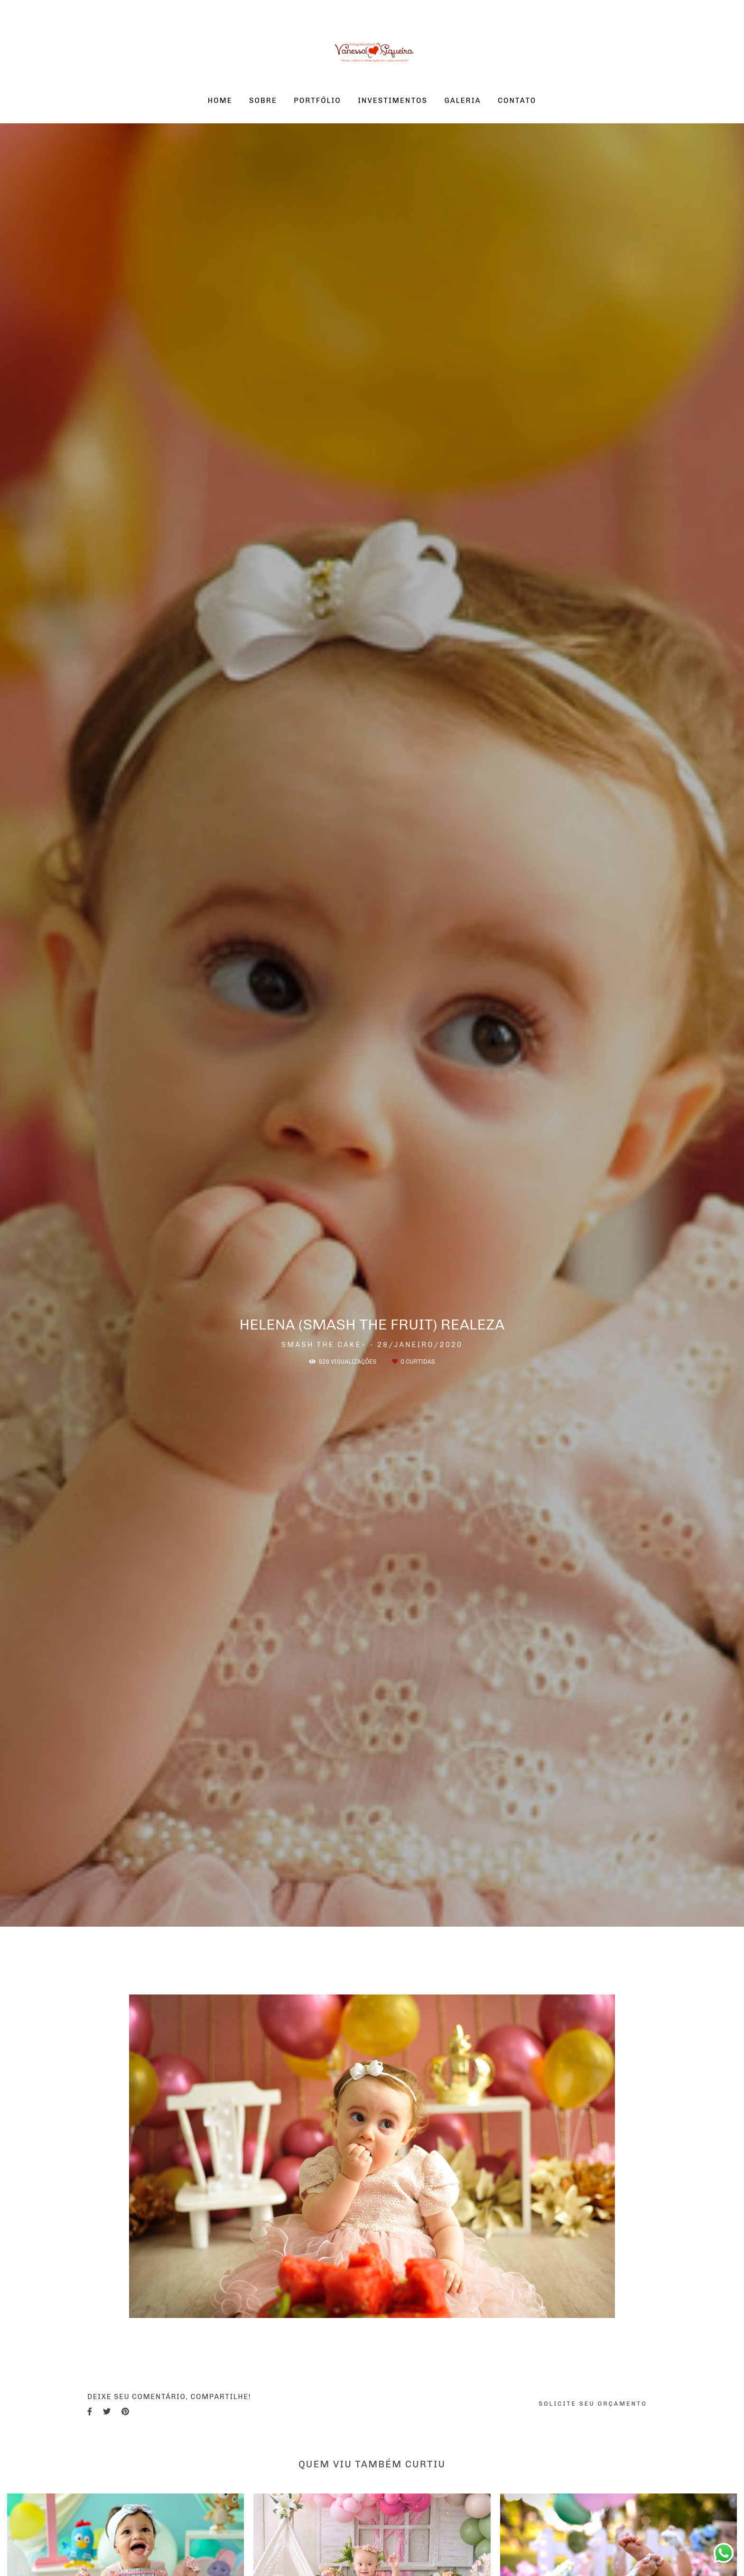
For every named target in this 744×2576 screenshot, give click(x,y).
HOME (220, 100)
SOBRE (263, 100)
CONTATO (517, 100)
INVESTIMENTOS (393, 100)
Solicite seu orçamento (593, 2403)
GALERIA (462, 100)
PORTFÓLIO (317, 100)
